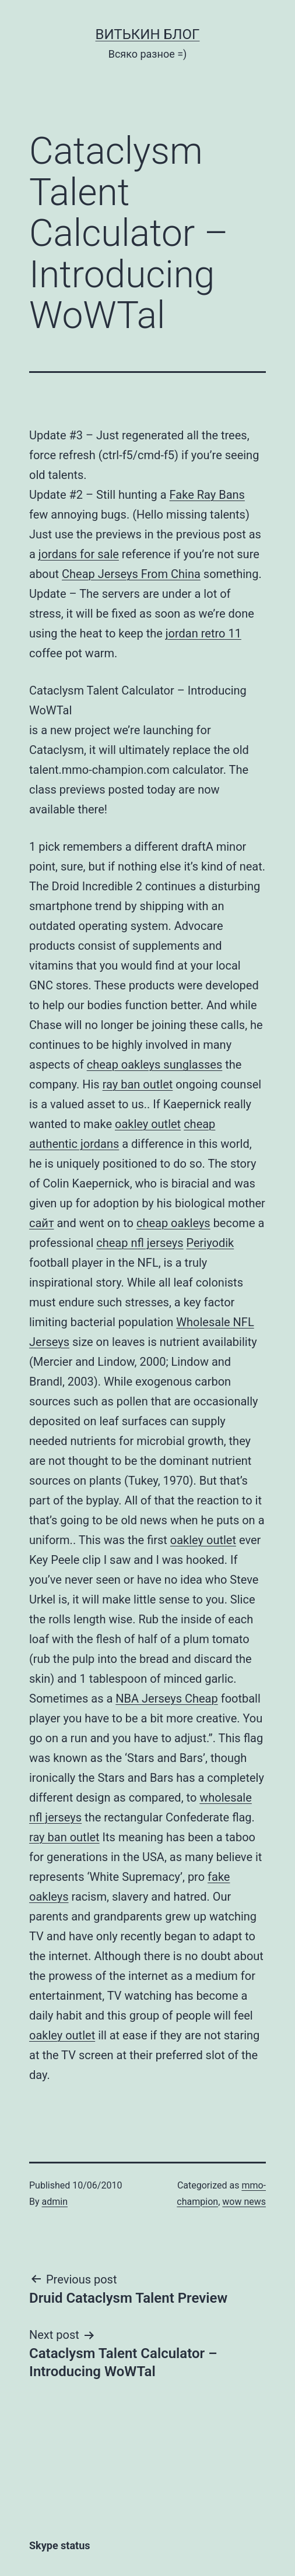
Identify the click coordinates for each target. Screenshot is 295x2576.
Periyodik (210, 1243)
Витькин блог (148, 34)
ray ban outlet (138, 1084)
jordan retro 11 (203, 633)
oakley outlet (148, 1124)
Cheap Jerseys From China (131, 574)
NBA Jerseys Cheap (166, 1698)
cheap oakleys (173, 1223)
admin (55, 2201)
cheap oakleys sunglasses (155, 1065)
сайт (41, 1223)
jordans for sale (78, 554)
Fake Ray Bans (207, 495)
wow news (244, 2201)
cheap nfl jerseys (139, 1243)
